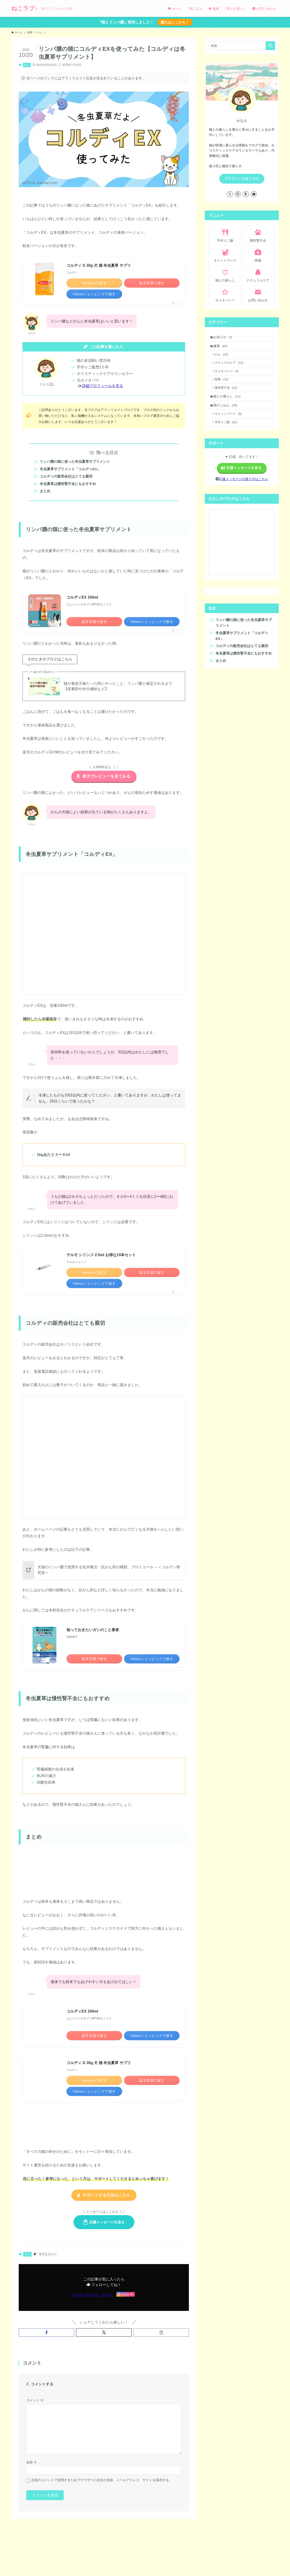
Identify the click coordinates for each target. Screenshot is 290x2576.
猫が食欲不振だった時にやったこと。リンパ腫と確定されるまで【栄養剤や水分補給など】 (118, 686)
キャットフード (229, 421)
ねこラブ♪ (24, 8)
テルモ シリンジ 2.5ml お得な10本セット (101, 1295)
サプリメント (47, 2289)
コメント (35, 2435)
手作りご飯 (227, 430)
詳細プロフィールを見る (102, 386)
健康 (221, 347)
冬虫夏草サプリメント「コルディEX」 (70, 469)
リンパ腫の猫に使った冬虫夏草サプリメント (75, 461)
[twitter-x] (230, 194)
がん (26, 64)
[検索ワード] (242, 45)
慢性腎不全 (227, 392)
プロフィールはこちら (241, 178)
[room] (246, 194)
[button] (46, 2367)
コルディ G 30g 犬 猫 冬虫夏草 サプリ (98, 265)
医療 (223, 383)
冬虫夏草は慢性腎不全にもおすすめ (68, 484)
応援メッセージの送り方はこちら (243, 487)
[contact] (254, 194)
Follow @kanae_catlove (93, 2330)
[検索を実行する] (270, 45)
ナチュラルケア (230, 365)
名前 (31, 2497)
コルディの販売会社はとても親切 (66, 476)
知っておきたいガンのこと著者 (94, 1669)
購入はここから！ (175, 22)
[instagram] (238, 194)
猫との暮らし (228, 402)
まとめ (45, 491)
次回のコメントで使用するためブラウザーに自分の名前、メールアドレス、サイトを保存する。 (101, 2515)
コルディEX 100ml (82, 597)
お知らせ (223, 337)
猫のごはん (226, 412)
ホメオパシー (228, 374)
